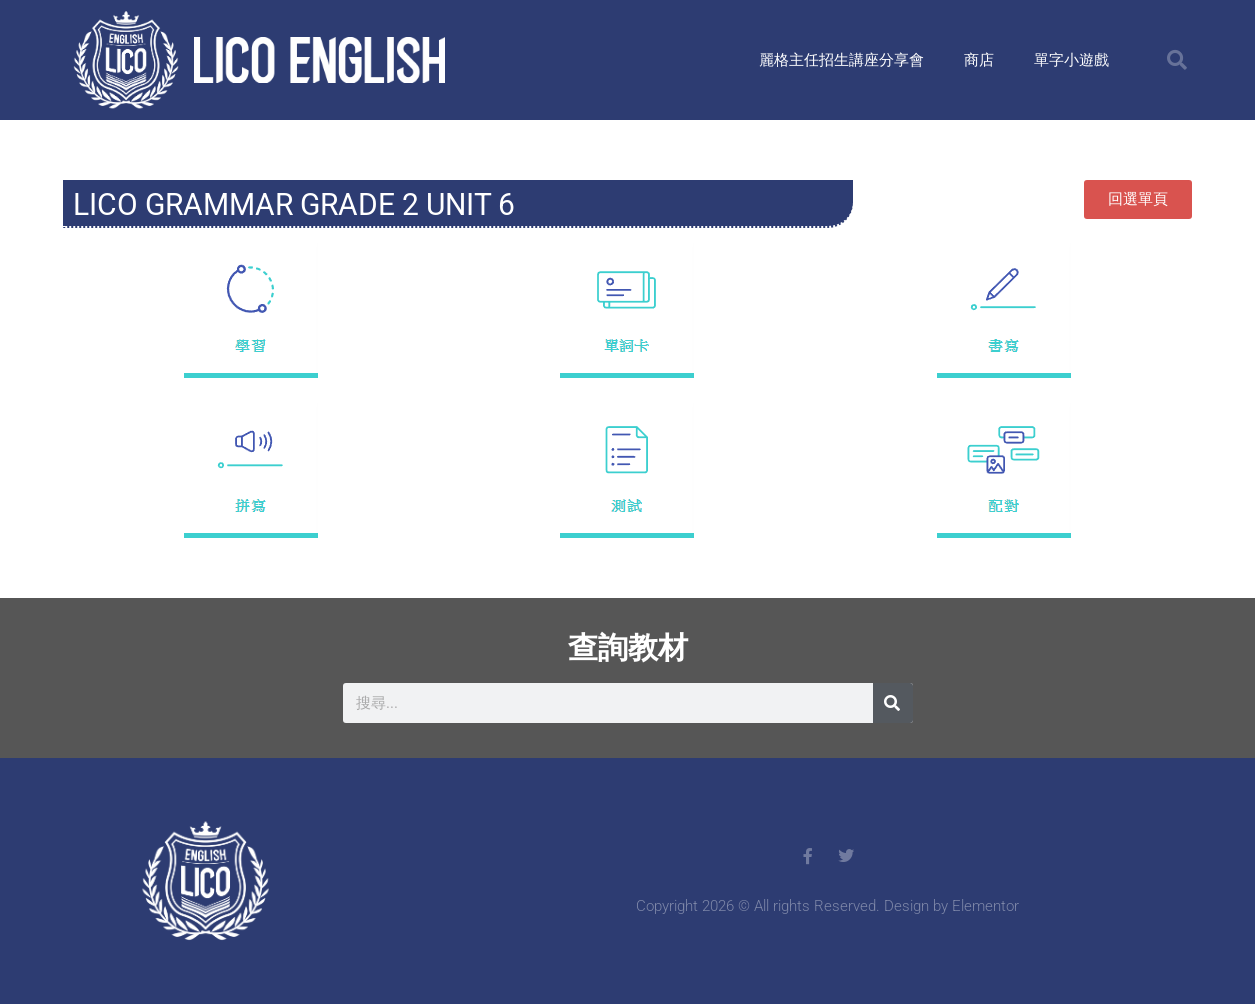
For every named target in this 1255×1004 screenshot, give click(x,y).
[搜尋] (893, 703)
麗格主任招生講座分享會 (841, 60)
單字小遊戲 (1071, 60)
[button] (1177, 60)
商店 (979, 60)
